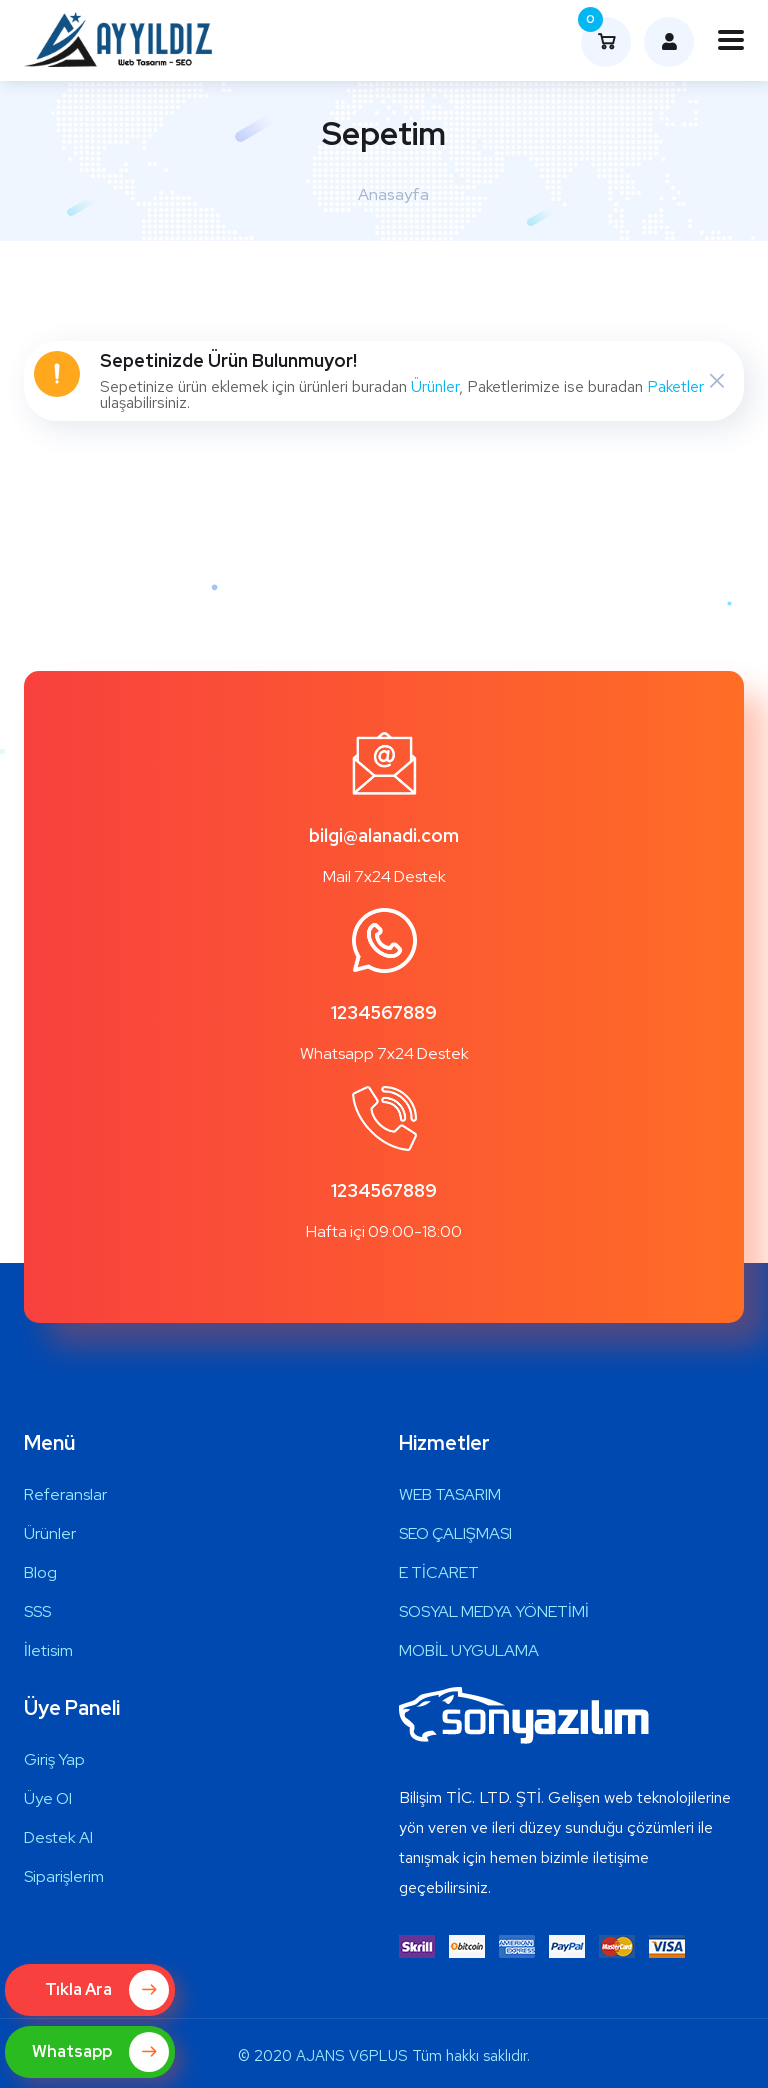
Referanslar (65, 1494)
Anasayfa (393, 194)
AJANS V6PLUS (352, 2056)
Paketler (675, 386)
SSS (37, 1611)
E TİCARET (439, 1572)
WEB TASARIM (450, 1494)
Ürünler (435, 386)
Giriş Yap (54, 1759)
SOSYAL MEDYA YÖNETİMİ (494, 1611)
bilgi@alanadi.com (384, 835)
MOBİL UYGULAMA (469, 1650)
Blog (40, 1572)
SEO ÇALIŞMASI (455, 1533)
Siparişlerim (64, 1876)
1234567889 (384, 1012)
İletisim (48, 1650)
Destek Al (58, 1837)
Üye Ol (48, 1798)
